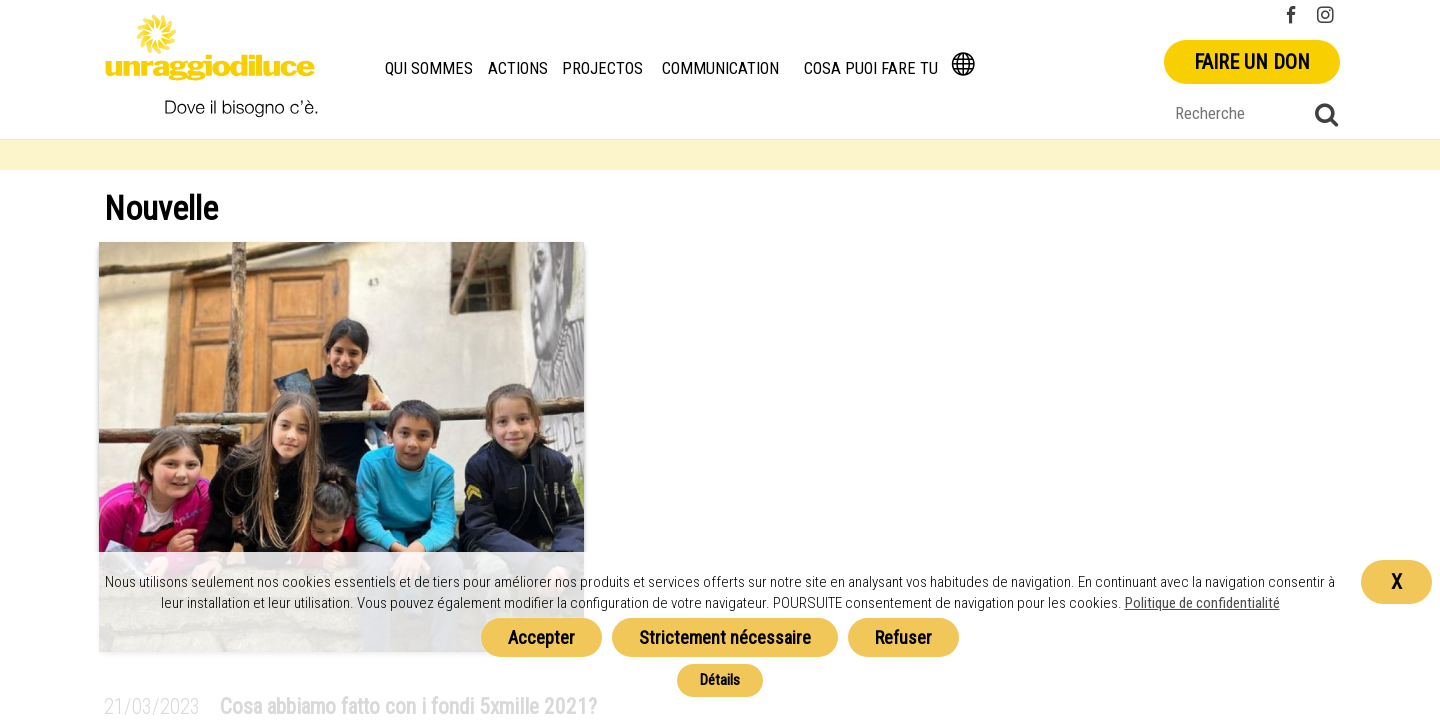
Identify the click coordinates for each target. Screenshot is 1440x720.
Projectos (602, 68)
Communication (720, 68)
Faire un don (1252, 62)
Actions (518, 68)
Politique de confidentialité (1202, 603)
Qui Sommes (429, 68)
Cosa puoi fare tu (871, 68)
